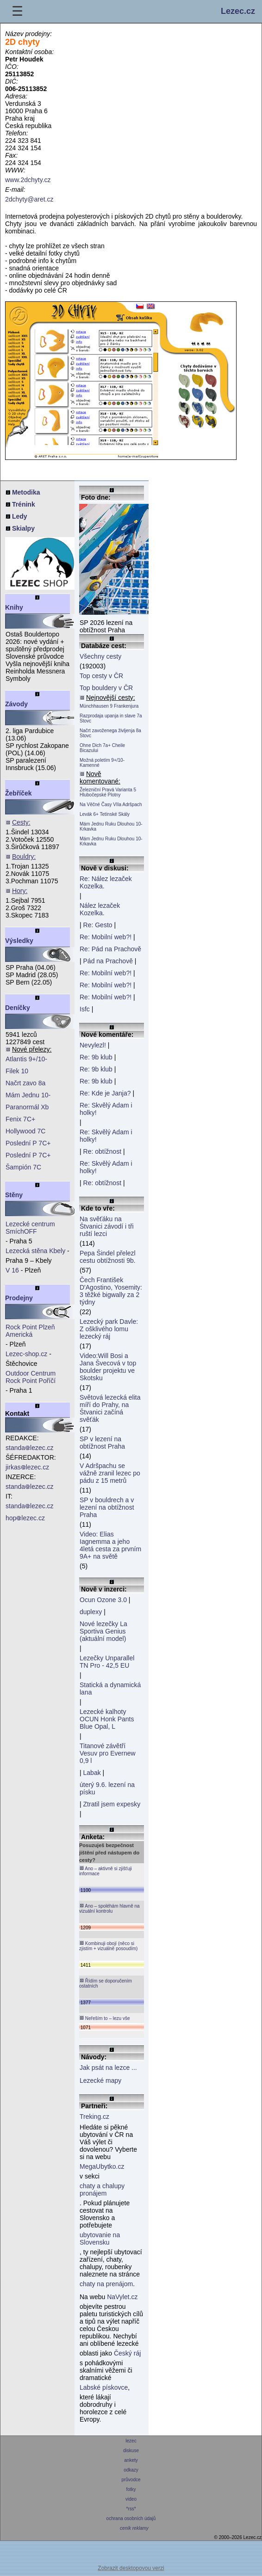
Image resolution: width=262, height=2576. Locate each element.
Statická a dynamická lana (110, 1688)
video (130, 2499)
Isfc (85, 1009)
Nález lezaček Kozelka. (100, 909)
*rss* (131, 2508)
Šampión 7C (23, 1167)
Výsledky (19, 940)
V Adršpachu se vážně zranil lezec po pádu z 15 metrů (110, 1473)
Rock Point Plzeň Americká (30, 1330)
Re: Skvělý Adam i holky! (106, 1108)
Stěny (14, 1195)
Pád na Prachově (108, 961)
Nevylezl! (93, 1045)
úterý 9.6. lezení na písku (107, 1788)
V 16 (12, 1270)
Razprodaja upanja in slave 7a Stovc (111, 718)
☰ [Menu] (17, 11)
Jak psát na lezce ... (108, 2067)
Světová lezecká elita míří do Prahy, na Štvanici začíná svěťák (110, 1408)
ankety (131, 2460)
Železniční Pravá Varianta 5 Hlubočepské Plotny (108, 792)
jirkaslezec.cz (27, 1467)
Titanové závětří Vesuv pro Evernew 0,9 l (108, 1753)
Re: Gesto (97, 925)
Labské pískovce (104, 2387)
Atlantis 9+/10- (26, 1059)
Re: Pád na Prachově (110, 949)
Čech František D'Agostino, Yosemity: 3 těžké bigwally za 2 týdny (111, 1291)
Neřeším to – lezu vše (104, 2018)
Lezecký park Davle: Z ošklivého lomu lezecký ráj (109, 1329)
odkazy (130, 2469)
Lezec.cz (238, 11)
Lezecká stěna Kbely (35, 1250)
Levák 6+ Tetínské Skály (105, 814)
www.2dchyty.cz (28, 180)
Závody (16, 704)
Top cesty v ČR (101, 675)
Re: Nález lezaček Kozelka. (106, 882)
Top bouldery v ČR (106, 687)
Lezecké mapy (100, 2080)
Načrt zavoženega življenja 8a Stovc (110, 733)
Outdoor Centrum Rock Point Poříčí (31, 1377)
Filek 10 (17, 1071)
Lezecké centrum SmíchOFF (30, 1227)
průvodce (131, 2479)
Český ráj (127, 2353)
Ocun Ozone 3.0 (103, 1599)
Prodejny (19, 1298)
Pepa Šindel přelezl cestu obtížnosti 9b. (108, 1256)
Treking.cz (94, 2116)
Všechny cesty (100, 656)
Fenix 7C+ (20, 1119)
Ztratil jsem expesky (112, 1804)
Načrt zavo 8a (25, 1083)
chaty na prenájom (106, 2284)
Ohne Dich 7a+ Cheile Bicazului (102, 748)
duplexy (91, 1611)
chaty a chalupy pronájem (102, 2189)
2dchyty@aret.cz (29, 199)
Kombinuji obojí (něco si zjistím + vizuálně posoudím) (108, 1945)
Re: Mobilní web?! (105, 937)
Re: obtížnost (102, 1151)
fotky (131, 2489)
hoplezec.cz (25, 1518)
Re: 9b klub (96, 1057)
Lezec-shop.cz (26, 1354)
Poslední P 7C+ (28, 1143)
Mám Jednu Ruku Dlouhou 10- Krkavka (111, 826)
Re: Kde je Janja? (105, 1093)
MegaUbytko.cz (102, 2166)
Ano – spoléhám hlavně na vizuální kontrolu (109, 1908)
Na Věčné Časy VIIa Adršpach (111, 804)
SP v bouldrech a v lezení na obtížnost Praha (107, 1507)
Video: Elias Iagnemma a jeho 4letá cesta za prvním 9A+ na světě (110, 1545)
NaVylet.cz (122, 2297)
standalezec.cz (30, 1447)
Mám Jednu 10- (28, 1095)
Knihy (14, 607)
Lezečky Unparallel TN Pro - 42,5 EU (107, 1661)
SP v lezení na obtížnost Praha (102, 1442)
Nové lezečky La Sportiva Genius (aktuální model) (103, 1631)
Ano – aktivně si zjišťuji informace (105, 1871)
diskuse (131, 2450)
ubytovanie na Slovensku (100, 2238)
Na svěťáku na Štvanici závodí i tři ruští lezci (107, 1226)
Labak (92, 1772)
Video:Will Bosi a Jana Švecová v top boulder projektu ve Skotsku (108, 1367)
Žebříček (18, 793)
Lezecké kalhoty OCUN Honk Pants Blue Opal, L (107, 1719)
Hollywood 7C (25, 1131)
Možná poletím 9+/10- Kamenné (102, 763)
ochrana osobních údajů (131, 2518)
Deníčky (17, 1007)
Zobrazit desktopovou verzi (131, 2568)
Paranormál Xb (27, 1107)
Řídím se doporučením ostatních (105, 1983)
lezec (131, 2440)
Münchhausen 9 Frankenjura (109, 706)
